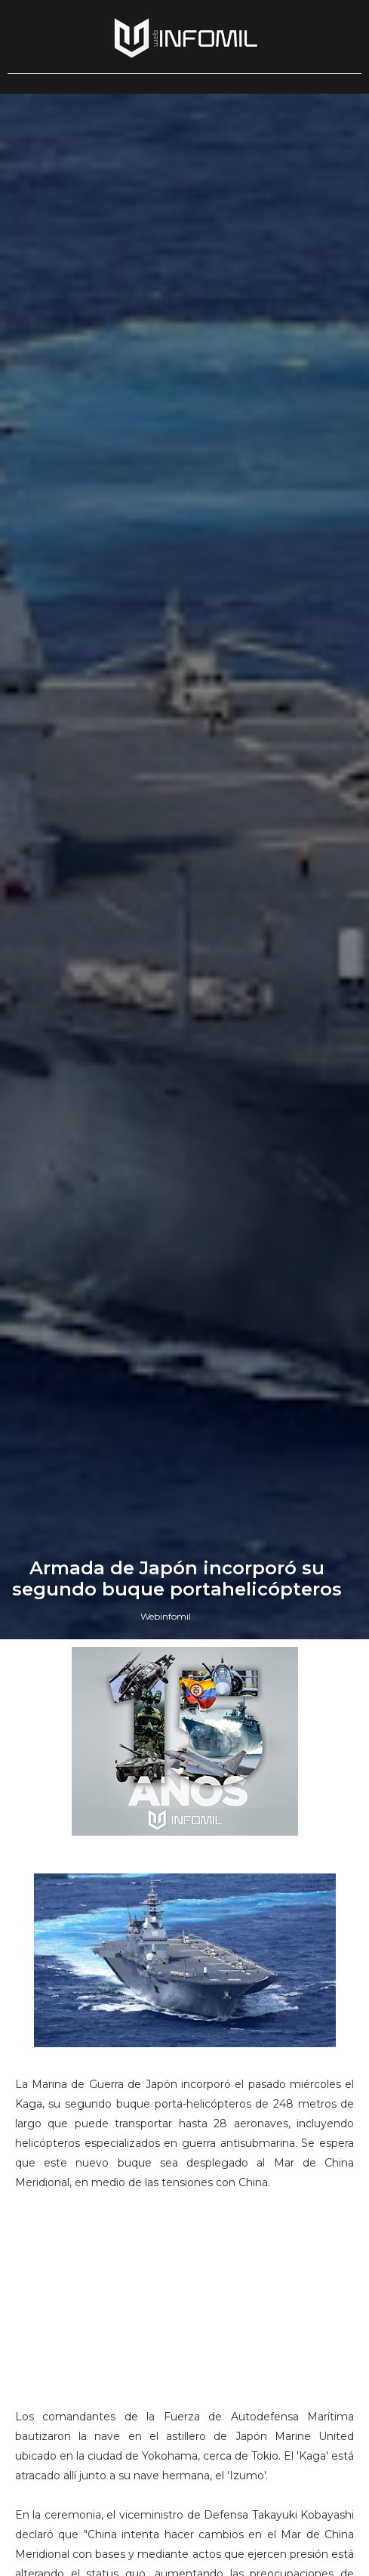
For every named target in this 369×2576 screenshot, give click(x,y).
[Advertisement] (185, 2306)
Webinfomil (165, 1616)
